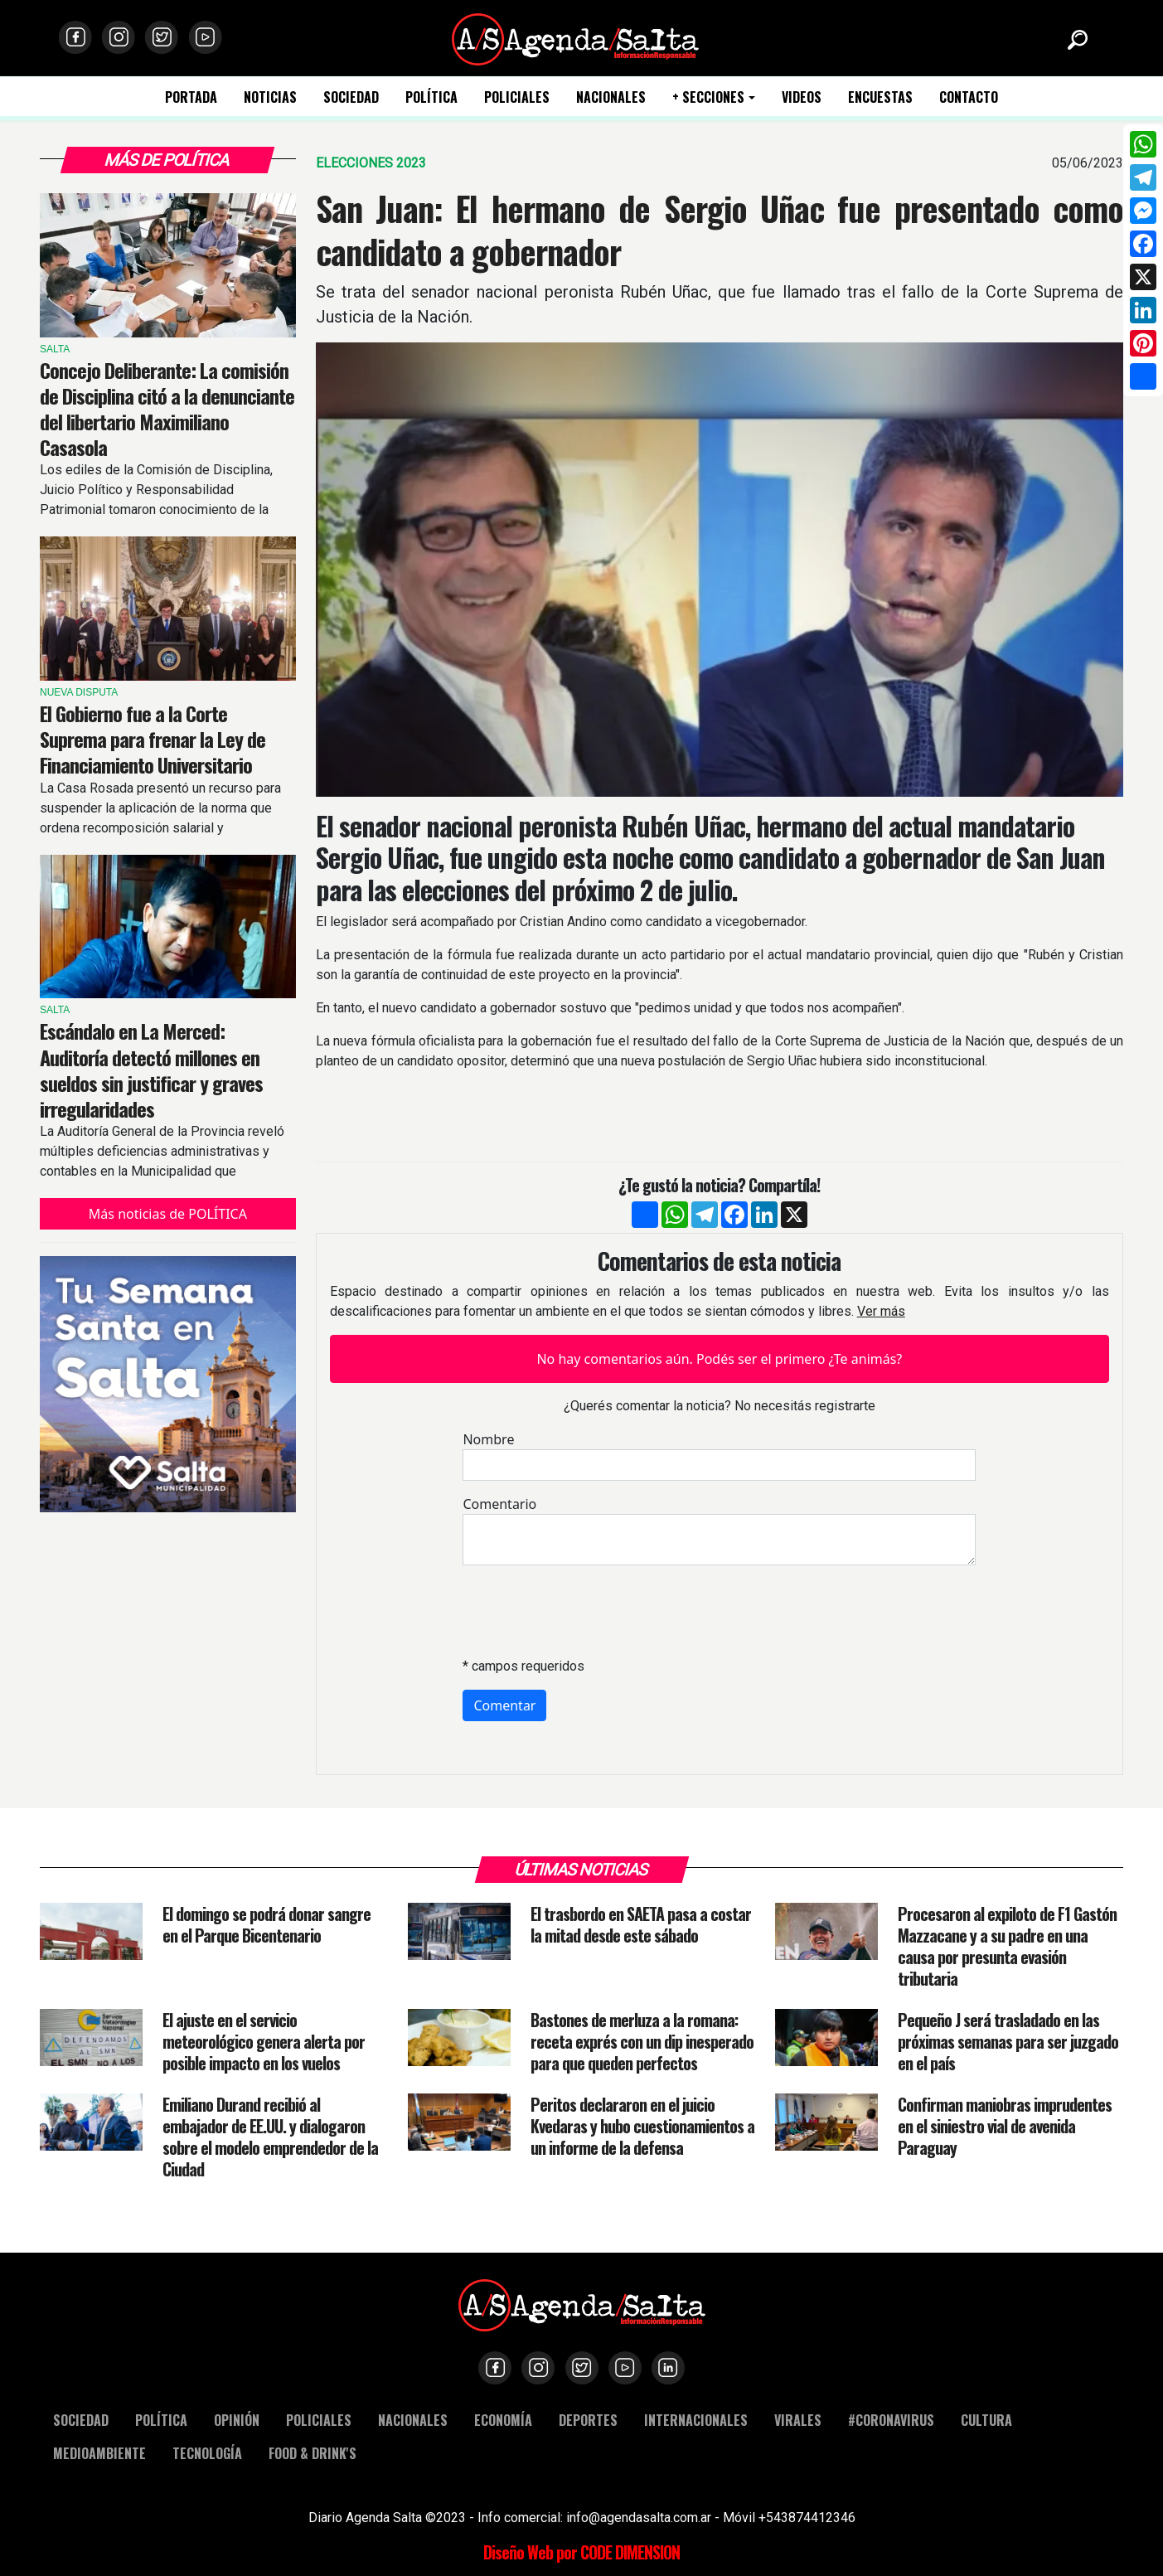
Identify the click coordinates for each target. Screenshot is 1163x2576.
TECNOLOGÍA (207, 2452)
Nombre (488, 1439)
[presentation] (589, 1611)
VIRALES (797, 2419)
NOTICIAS (270, 97)
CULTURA (986, 2419)
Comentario (499, 1504)
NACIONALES (611, 97)
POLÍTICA (431, 97)
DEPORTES (588, 2419)
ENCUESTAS (880, 97)
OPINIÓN (236, 2419)
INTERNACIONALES (696, 2419)
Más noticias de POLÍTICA (168, 1214)
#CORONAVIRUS (891, 2419)
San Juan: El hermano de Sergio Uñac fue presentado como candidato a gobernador (719, 229)
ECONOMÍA (503, 2419)
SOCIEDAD (351, 97)
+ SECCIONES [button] (708, 97)
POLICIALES (517, 97)
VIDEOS (801, 97)
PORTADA (191, 97)
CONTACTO (968, 97)
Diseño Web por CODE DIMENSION (581, 2552)
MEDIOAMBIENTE (99, 2452)
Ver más (881, 1311)
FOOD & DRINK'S (312, 2452)
